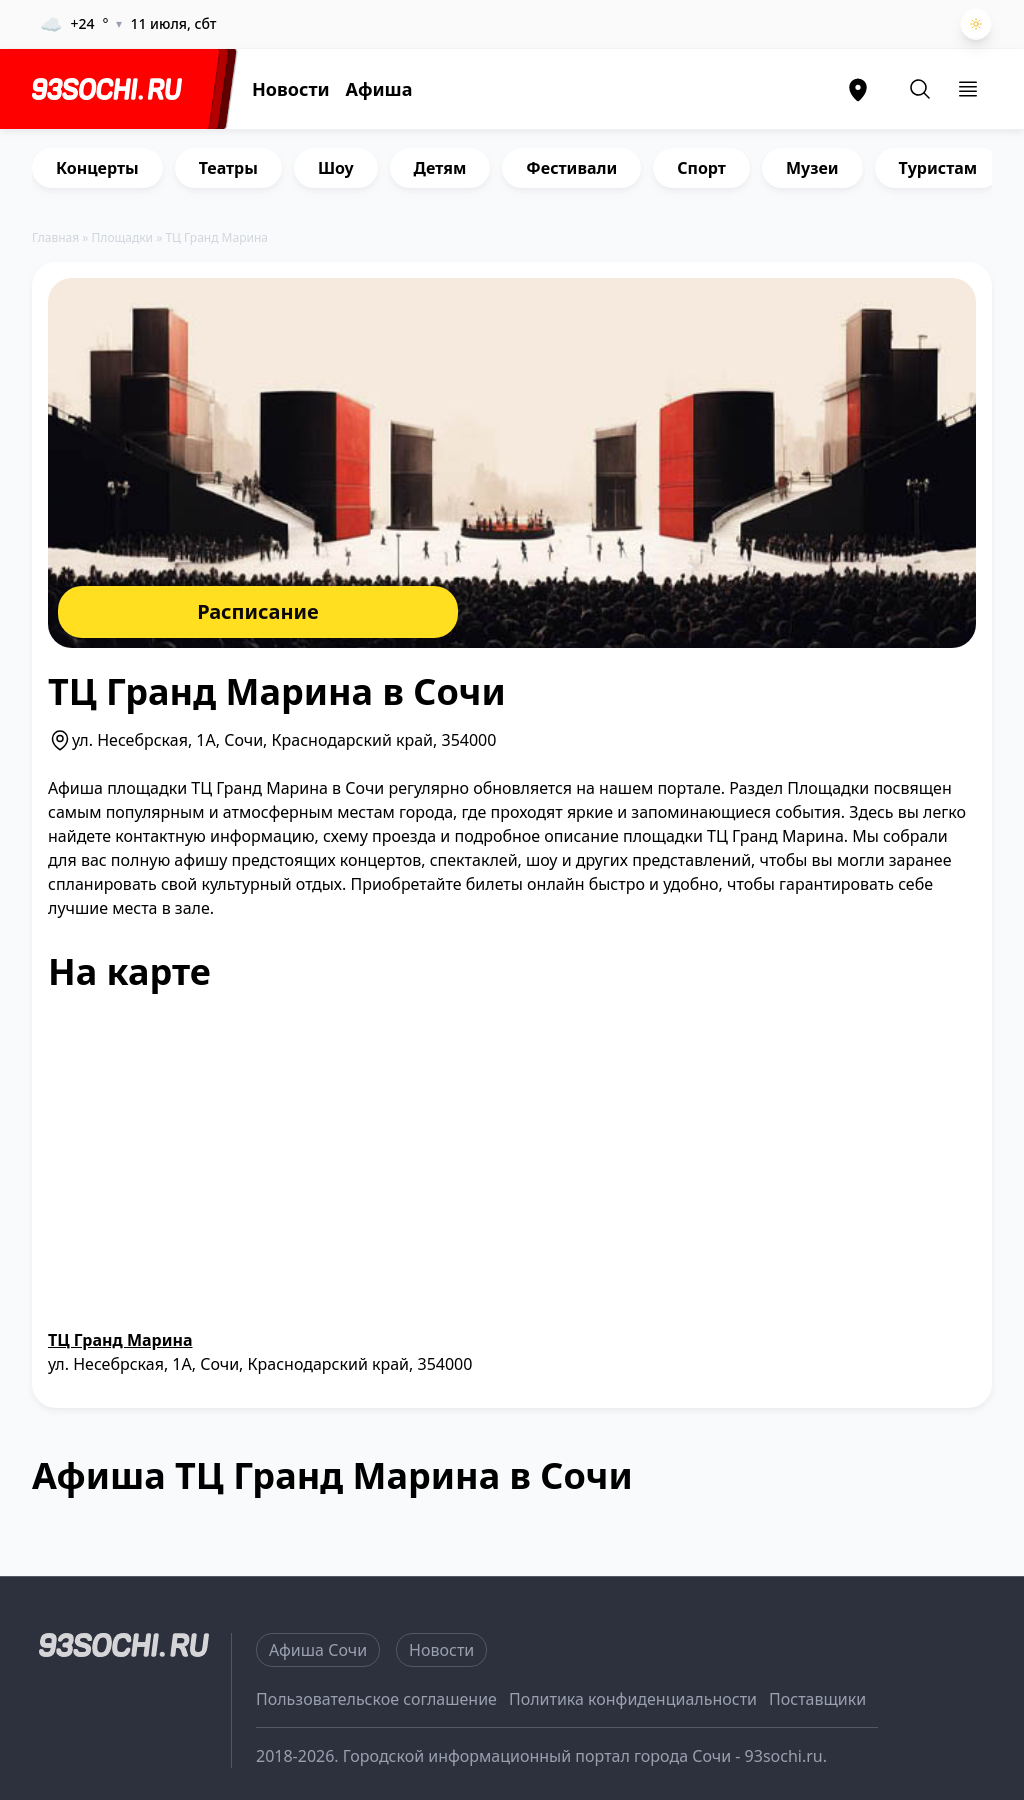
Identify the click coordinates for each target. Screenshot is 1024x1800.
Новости (291, 89)
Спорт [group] (701, 168)
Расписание (258, 611)
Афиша (379, 89)
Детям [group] (440, 168)
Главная (55, 237)
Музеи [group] (812, 168)
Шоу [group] (336, 168)
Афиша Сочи (318, 1650)
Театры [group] (228, 168)
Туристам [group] (938, 168)
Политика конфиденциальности (633, 1699)
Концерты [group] (97, 168)
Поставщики (817, 1699)
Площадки (123, 237)
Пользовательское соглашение (376, 1699)
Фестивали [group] (571, 168)
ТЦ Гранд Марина (120, 1340)
